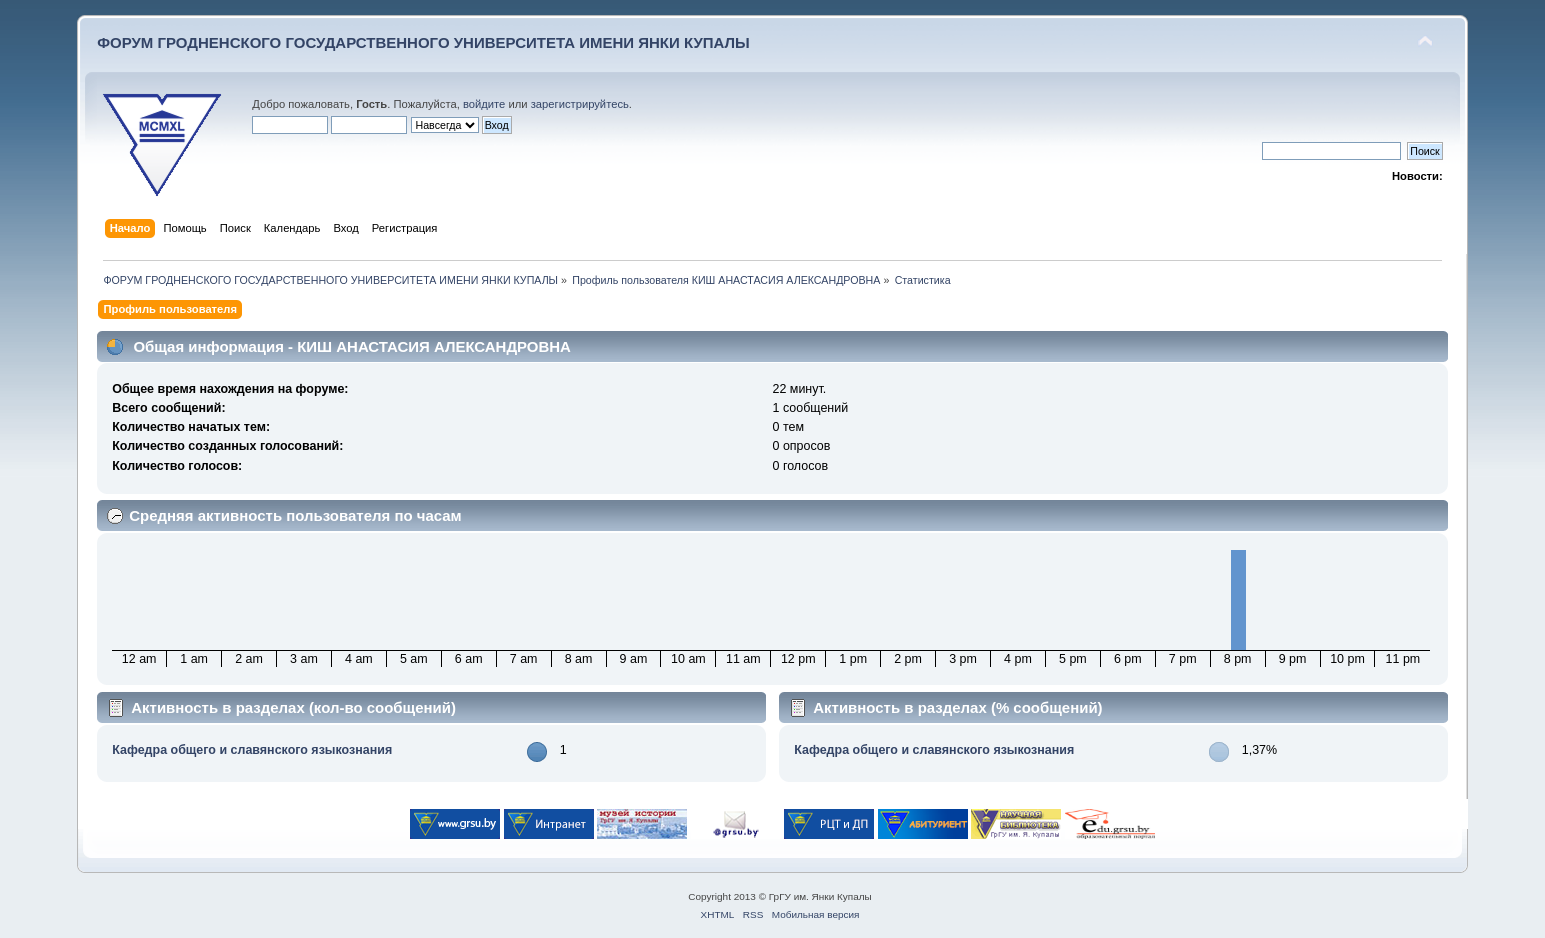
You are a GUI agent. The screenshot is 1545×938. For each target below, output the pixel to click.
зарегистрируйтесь (580, 104)
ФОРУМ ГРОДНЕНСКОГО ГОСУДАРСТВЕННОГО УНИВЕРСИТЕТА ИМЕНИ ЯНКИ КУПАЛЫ (423, 42)
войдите (484, 104)
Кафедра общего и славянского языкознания (252, 750)
